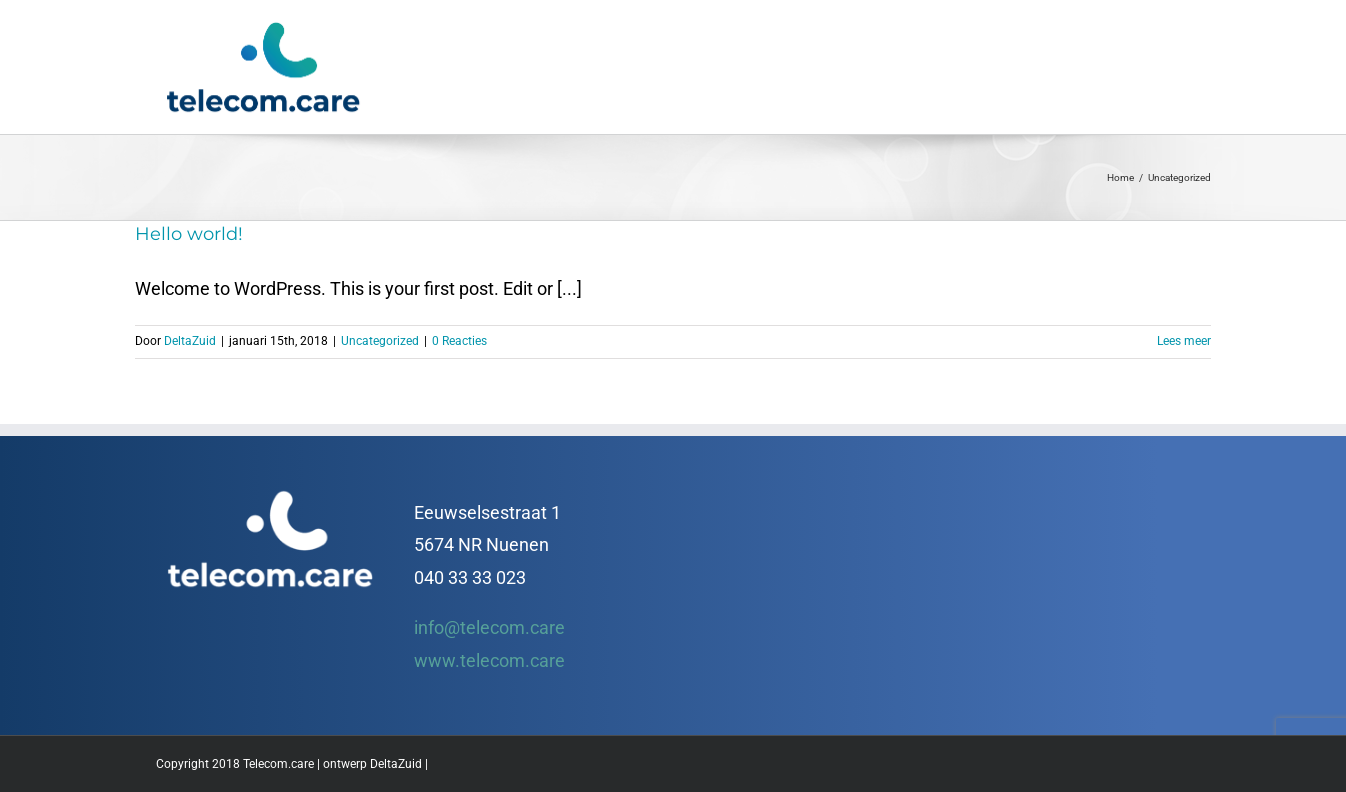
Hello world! (189, 234)
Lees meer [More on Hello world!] (1184, 341)
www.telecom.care (489, 660)
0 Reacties (459, 341)
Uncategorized (380, 341)
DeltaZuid (190, 341)
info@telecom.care (489, 627)
